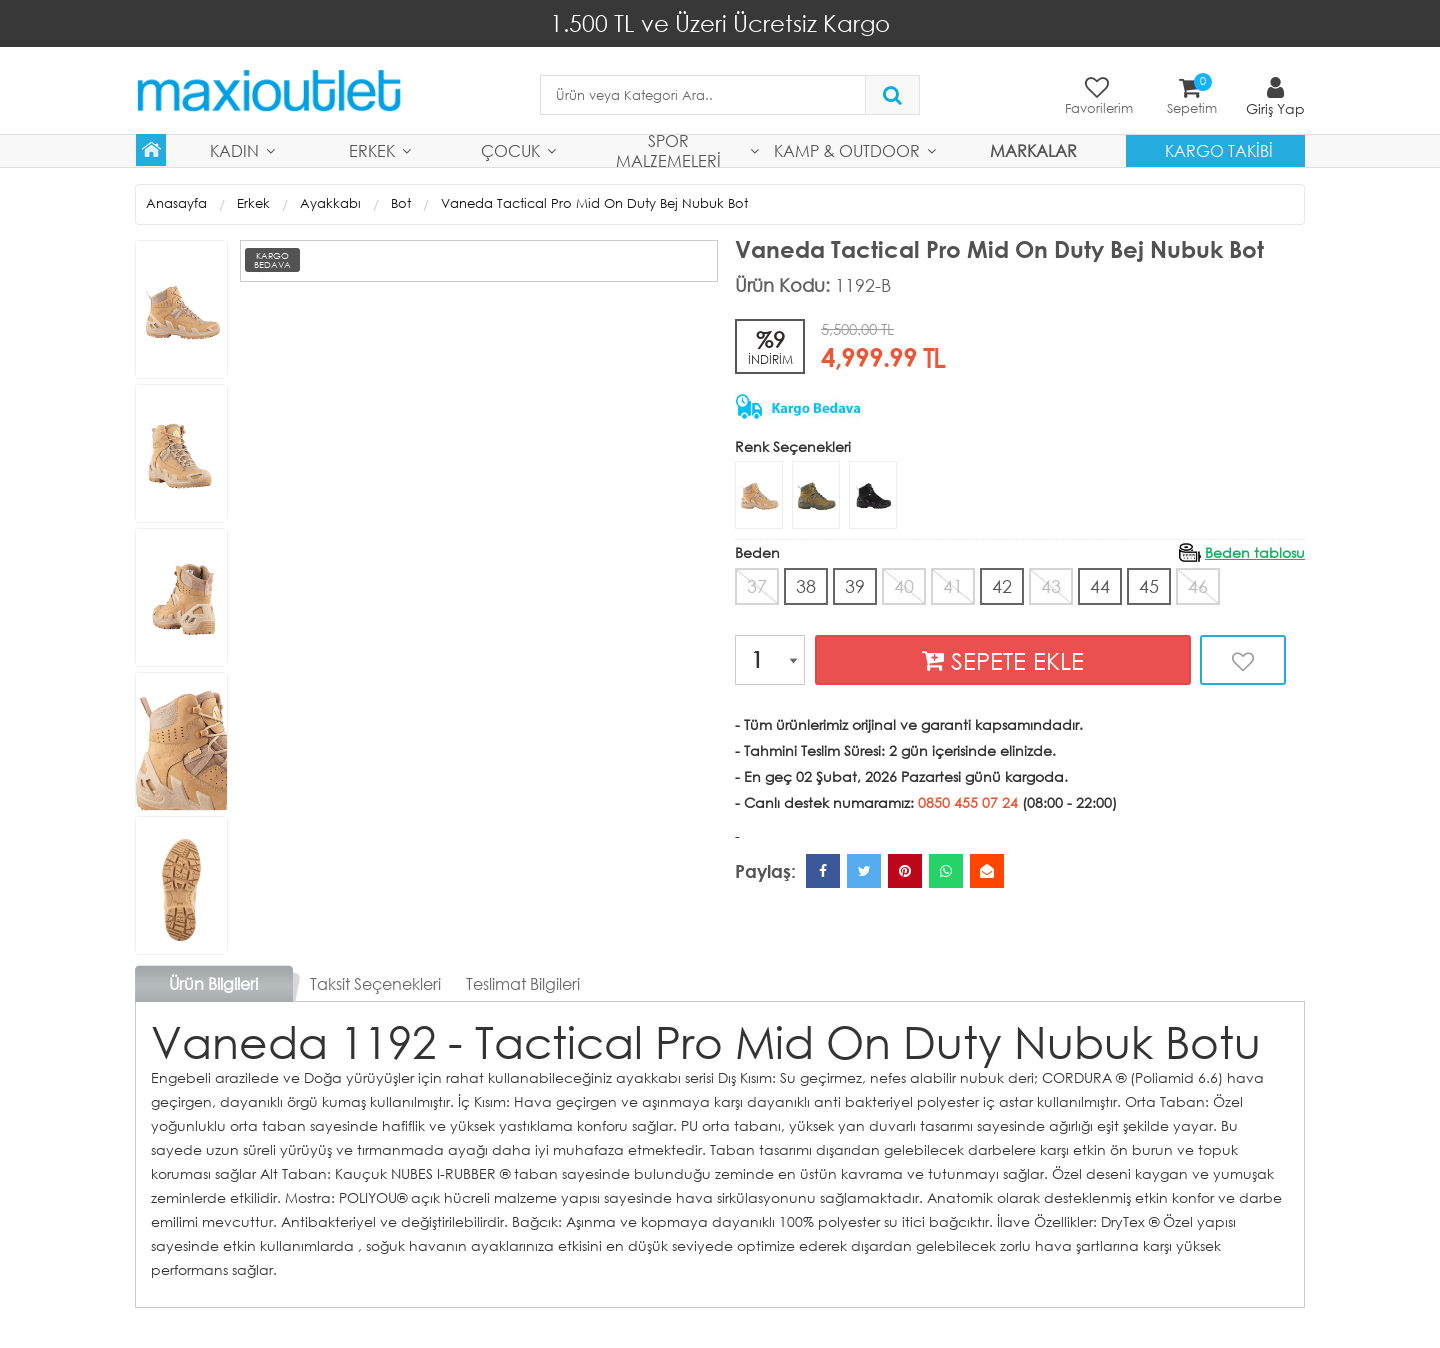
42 (1002, 586)
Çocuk (510, 150)
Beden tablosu (1255, 552)
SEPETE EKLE (1003, 660)
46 (1198, 586)
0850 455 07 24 (968, 802)
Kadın (234, 150)
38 (806, 586)
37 (757, 586)
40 (904, 586)
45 (1149, 586)
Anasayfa (176, 203)
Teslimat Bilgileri (523, 983)
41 (953, 586)
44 (1100, 586)
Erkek (372, 150)
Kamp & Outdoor (847, 150)
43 (1051, 586)
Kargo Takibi (1219, 150)
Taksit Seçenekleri (375, 983)
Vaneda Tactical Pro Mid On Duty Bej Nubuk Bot (594, 203)
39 (855, 586)
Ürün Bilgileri (213, 983)
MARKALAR (1033, 150)
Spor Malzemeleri (668, 151)
